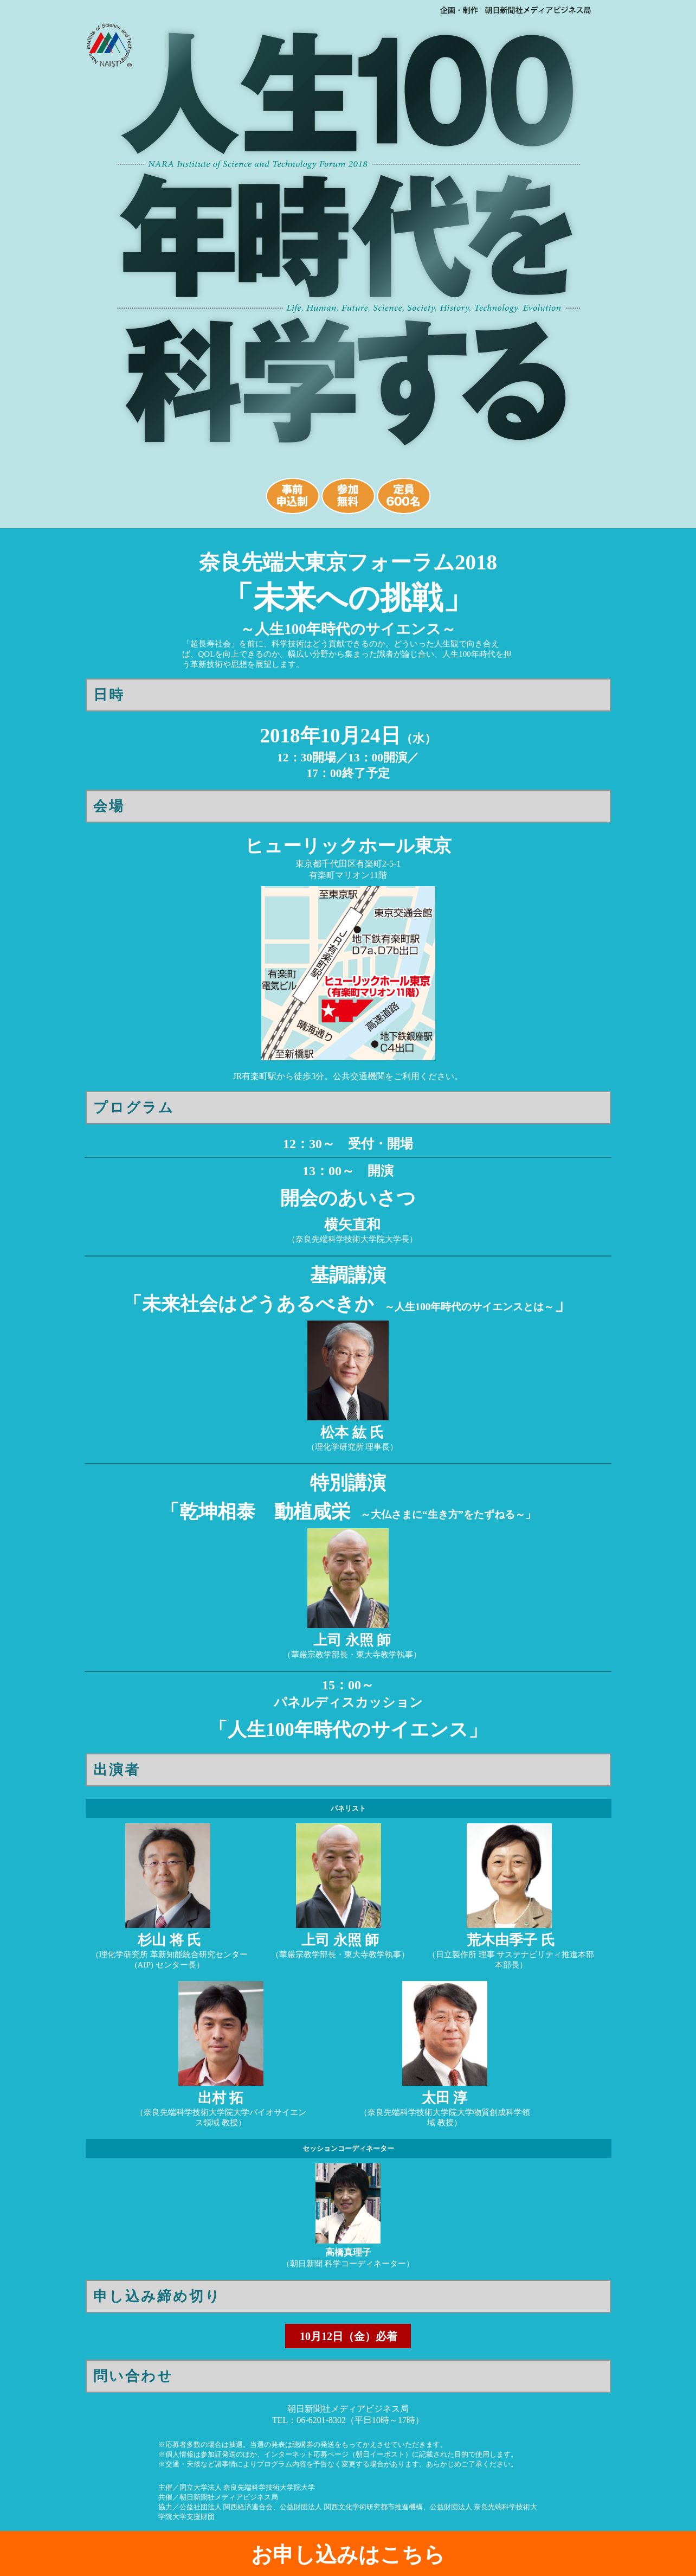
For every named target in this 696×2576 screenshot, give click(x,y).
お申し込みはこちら (348, 2554)
